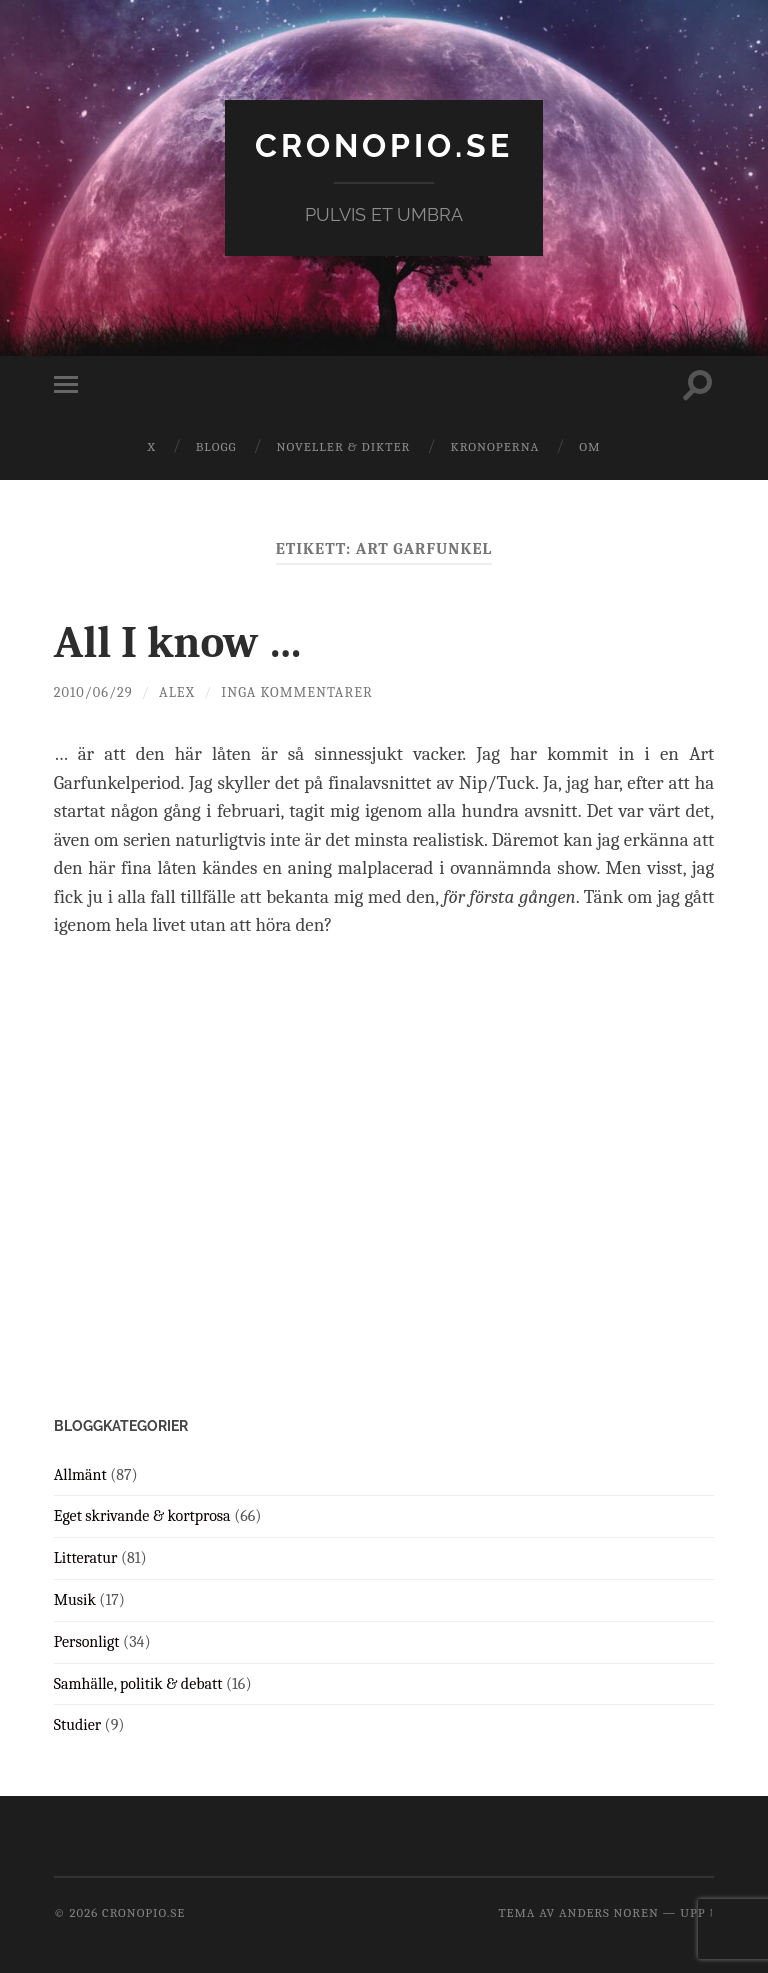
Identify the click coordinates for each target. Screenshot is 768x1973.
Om (589, 446)
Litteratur (86, 1558)
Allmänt (80, 1475)
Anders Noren (609, 1912)
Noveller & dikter (344, 446)
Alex (177, 692)
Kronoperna (494, 446)
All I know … (178, 642)
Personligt (87, 1642)
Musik (75, 1600)
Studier (77, 1725)
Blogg (216, 446)
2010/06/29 (93, 692)
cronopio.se (384, 145)
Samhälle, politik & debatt (138, 1684)
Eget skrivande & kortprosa (142, 1516)
